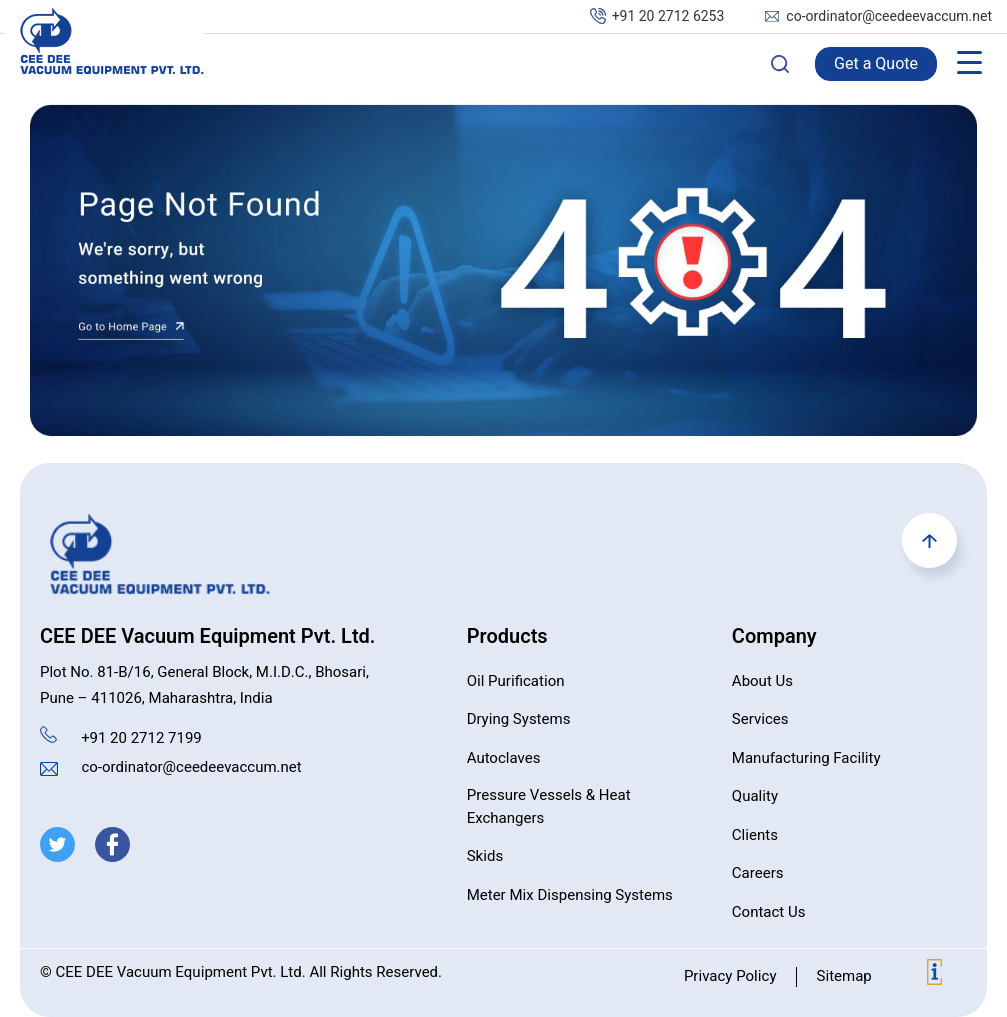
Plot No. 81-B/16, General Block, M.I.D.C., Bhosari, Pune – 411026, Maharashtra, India (204, 685)
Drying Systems (519, 719)
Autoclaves (504, 758)
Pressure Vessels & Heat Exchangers (549, 806)
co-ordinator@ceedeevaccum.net (889, 16)
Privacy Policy (730, 976)
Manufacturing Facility (806, 758)
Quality (755, 796)
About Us (762, 681)
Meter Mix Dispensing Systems (570, 895)
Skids (485, 856)
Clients (755, 835)
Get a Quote (876, 64)
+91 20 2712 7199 (141, 738)
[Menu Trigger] (969, 62)
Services (760, 719)
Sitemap (843, 976)
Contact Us (769, 912)
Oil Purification (516, 681)
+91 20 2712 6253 (668, 16)
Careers (758, 873)
